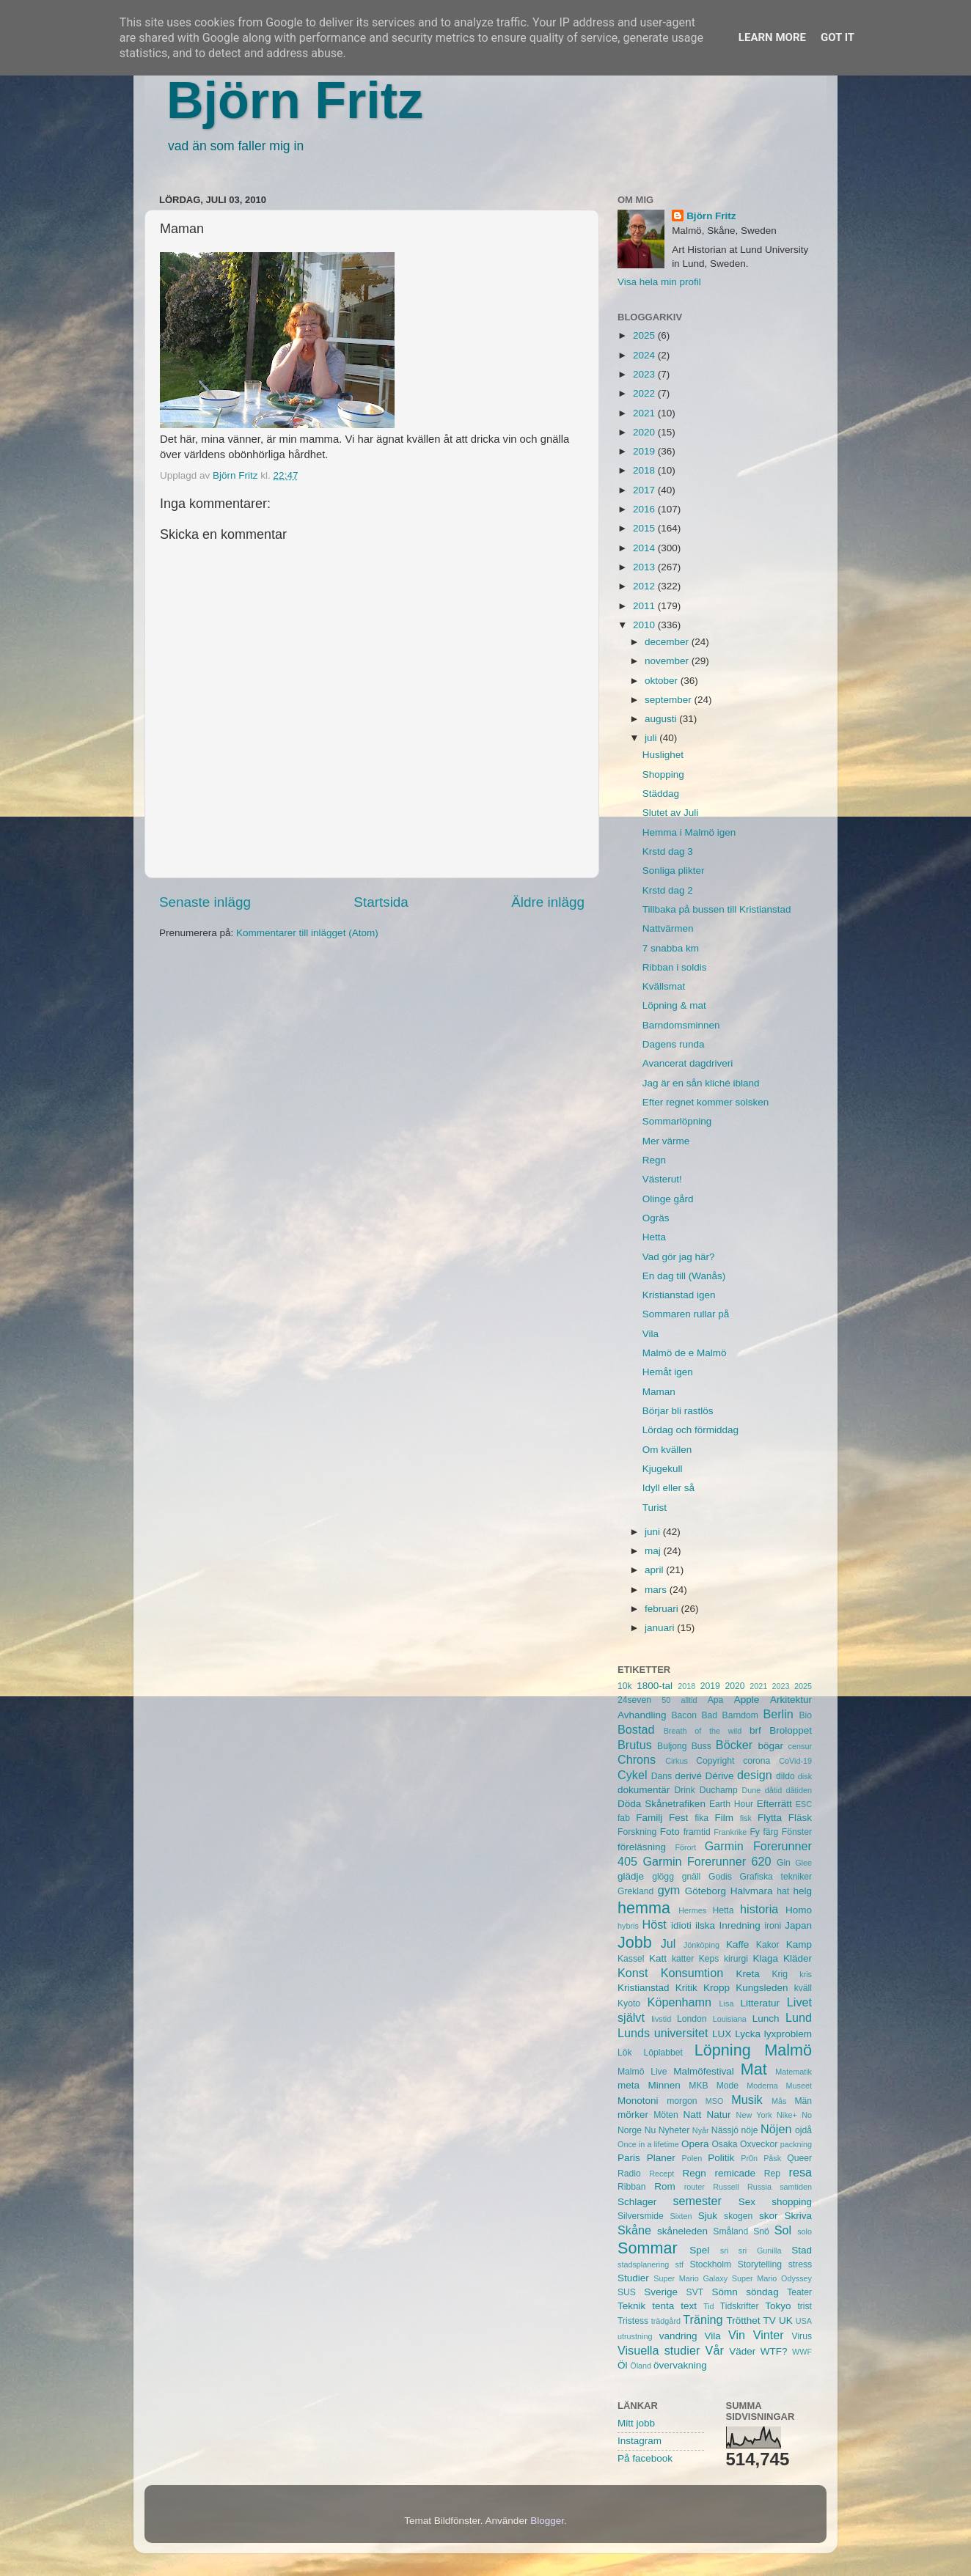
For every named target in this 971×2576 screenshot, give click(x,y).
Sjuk (707, 2215)
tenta (663, 2305)
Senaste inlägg (205, 902)
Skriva (799, 2215)
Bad (709, 1715)
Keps (709, 1959)
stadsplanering (643, 2264)
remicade (735, 2173)
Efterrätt (774, 1803)
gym (669, 1889)
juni (654, 1531)
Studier (633, 2278)
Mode (728, 2085)
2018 (645, 470)
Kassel (631, 1959)
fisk (746, 1818)
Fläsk (800, 1817)
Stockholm (710, 2264)
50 (666, 1700)
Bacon (683, 1715)
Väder (742, 2351)
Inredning (740, 1925)
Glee (803, 1862)
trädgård (666, 2320)
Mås (779, 2101)
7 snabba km (670, 948)
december (668, 641)
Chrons (637, 1759)
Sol (782, 2230)
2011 (645, 605)
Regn (654, 1160)
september (670, 699)
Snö (761, 2231)
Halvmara (751, 1890)
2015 (645, 528)
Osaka (724, 2144)
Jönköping (701, 1944)
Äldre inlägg (548, 902)
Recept (661, 2173)
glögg (663, 1877)
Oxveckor (758, 2144)
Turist (654, 1507)
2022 (645, 393)
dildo (785, 1776)
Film (723, 1817)
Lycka (748, 2033)
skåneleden (682, 2231)
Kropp (716, 1987)
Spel (699, 2250)
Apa (716, 1700)
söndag (762, 2291)
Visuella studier (659, 2350)
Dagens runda (673, 1044)
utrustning (635, 2336)
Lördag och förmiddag (690, 1429)
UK (786, 2320)
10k (625, 1686)
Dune (751, 1790)
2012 (645, 586)
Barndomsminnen (681, 1025)
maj (654, 1550)
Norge (630, 2130)
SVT (695, 2292)
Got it (837, 37)
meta (629, 2085)
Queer (799, 2158)
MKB (698, 2085)
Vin (736, 2334)
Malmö (788, 2050)
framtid (697, 1832)
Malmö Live (642, 2072)
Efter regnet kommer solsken (705, 1102)
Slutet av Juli (670, 812)
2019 (645, 451)
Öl (623, 2365)
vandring (678, 2335)
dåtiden (799, 1790)
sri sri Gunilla (751, 2250)
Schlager (637, 2201)
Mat (754, 2069)
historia (759, 1909)
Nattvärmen (668, 928)
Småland (730, 2231)
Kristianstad (644, 1987)
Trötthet (743, 2320)
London (692, 2019)
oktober (663, 680)
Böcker (734, 1744)
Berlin (778, 1714)
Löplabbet (663, 2052)
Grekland (635, 1891)
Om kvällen (667, 1449)
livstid (661, 2018)
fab (624, 1818)
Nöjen (776, 2128)
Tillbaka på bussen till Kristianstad (716, 909)
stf (679, 2264)
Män (803, 2101)
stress (800, 2264)
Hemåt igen (667, 1371)
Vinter (768, 2334)
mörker (633, 2114)
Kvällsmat (664, 986)
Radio (629, 2173)
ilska (705, 1925)
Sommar (648, 2248)
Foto (670, 1831)
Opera (695, 2143)
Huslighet (663, 754)
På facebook (645, 2458)
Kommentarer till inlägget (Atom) (307, 932)
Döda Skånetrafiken (662, 1803)
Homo (798, 1910)
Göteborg (705, 1890)
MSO (715, 2101)
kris (805, 1974)
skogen (738, 2216)
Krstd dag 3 (667, 851)
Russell (726, 2186)
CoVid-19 (795, 1760)
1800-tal (655, 1685)
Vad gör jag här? (678, 1256)
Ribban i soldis (674, 967)
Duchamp (719, 1790)
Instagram (640, 2440)
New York (754, 2115)
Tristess (633, 2321)
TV (769, 2320)
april (655, 1569)
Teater (799, 2292)
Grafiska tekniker (776, 1877)
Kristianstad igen (679, 1294)
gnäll (691, 1877)
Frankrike (730, 1832)
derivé (688, 1775)
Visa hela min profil (659, 281)
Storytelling (760, 2264)
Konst (633, 1972)
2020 (645, 432)
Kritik (686, 1987)
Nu (650, 2130)
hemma (644, 1908)
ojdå (803, 2130)
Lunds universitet (663, 2032)
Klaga (766, 1958)
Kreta (748, 1973)
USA (804, 2320)
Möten (665, 2115)
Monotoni (638, 2100)
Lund (798, 2017)
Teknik (631, 2305)
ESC (804, 1804)
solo (804, 2231)
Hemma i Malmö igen (689, 832)
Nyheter (674, 2130)
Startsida (380, 902)
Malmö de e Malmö (684, 1352)
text (689, 2305)
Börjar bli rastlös (678, 1410)
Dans (661, 1776)
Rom (664, 2186)
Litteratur (760, 2003)
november (668, 660)
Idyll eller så (668, 1487)
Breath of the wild (703, 1730)
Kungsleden (762, 1987)
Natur (718, 2114)
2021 (645, 413)
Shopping (663, 774)
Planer (661, 2157)
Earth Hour (731, 1804)
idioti (681, 1925)
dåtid (773, 1790)
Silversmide (641, 2216)
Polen (692, 2158)
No (807, 2115)
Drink (685, 1790)
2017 (645, 490)
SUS (627, 2292)
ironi (772, 1926)
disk (805, 1776)
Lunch (766, 2018)
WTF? (774, 2351)
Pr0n (749, 2158)
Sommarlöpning (677, 1121)
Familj (649, 1817)
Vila (650, 1333)
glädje (631, 1876)
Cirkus (676, 1760)
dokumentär (644, 1789)
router (694, 2186)
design (754, 1774)
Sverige (661, 2291)
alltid (689, 1700)
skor (768, 2215)
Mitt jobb (636, 2423)
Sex (747, 2201)
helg (802, 1890)
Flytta (770, 1817)
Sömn (724, 2291)
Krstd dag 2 (667, 890)
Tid (708, 2306)
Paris (629, 2157)
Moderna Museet (779, 2085)
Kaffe (737, 1944)
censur (800, 1746)
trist (804, 2306)
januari (661, 1627)
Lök (625, 2052)
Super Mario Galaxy (690, 2278)
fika (701, 1818)
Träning (702, 2319)
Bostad (636, 1729)
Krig (780, 1974)
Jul (668, 1943)
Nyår (700, 2130)
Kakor (768, 1945)
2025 (645, 335)
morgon (682, 2101)
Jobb (635, 1942)
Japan (798, 1925)
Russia (759, 2186)
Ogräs (656, 1217)
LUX (721, 2033)
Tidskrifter (739, 2306)
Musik (746, 2099)
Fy (755, 1832)
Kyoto (629, 2003)
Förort (685, 1847)
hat (783, 1891)
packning (796, 2144)
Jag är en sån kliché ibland (701, 1083)
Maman (658, 1391)
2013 (645, 567)
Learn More (772, 37)
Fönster (797, 1832)
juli (652, 737)
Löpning (723, 2050)
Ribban (631, 2187)
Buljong (672, 1746)
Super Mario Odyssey (772, 2278)
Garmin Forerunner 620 (706, 1861)
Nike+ (787, 2115)
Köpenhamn (679, 2002)
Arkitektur (791, 1699)
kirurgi (736, 1959)
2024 (645, 355)
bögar (771, 1745)
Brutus (635, 1744)
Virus (802, 2336)
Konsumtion (692, 1972)
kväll (803, 1988)
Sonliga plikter (673, 870)
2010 (645, 624)
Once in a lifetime (648, 2144)
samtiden (796, 2186)
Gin (784, 1863)
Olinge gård (668, 1198)
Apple (747, 1699)
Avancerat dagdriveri (687, 1063)
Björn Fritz (294, 100)
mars (657, 1589)
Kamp (799, 1944)
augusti (662, 718)
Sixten (681, 2216)
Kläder (797, 1958)
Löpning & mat (674, 1005)
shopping (792, 2201)
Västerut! (662, 1179)
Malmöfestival (703, 2071)
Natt (693, 2114)
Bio (805, 1715)
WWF (802, 2351)
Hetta (654, 1237)
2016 (645, 509)
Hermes (692, 1910)
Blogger (547, 2520)
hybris (628, 1925)
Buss (701, 1746)
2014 (645, 547)
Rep (772, 2173)
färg (770, 1832)
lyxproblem (788, 2033)
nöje (749, 2130)
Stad (801, 2250)
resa (801, 2172)
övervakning (680, 2365)
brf (755, 1730)
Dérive (720, 1775)
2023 (645, 374)
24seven (634, 1700)
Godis (720, 1877)
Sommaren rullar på (686, 1314)
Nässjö (725, 2130)
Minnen (664, 2085)
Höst (654, 1924)
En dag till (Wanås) (684, 1275)
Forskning (637, 1832)
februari (663, 1608)
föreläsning (642, 1846)
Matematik (793, 2071)
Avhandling (642, 1715)
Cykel (632, 1774)
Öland (640, 2365)
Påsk (772, 2158)
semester (697, 2200)
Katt (658, 1958)
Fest (678, 1817)
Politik (721, 2157)
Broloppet (790, 1730)
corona (756, 1761)
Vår (715, 2350)
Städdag (660, 793)
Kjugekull (662, 1468)
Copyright (715, 1761)
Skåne (634, 2230)
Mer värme (666, 1141)
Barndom (740, 1715)
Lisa (726, 2003)
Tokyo (778, 2305)
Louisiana (730, 2018)
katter (683, 1959)
